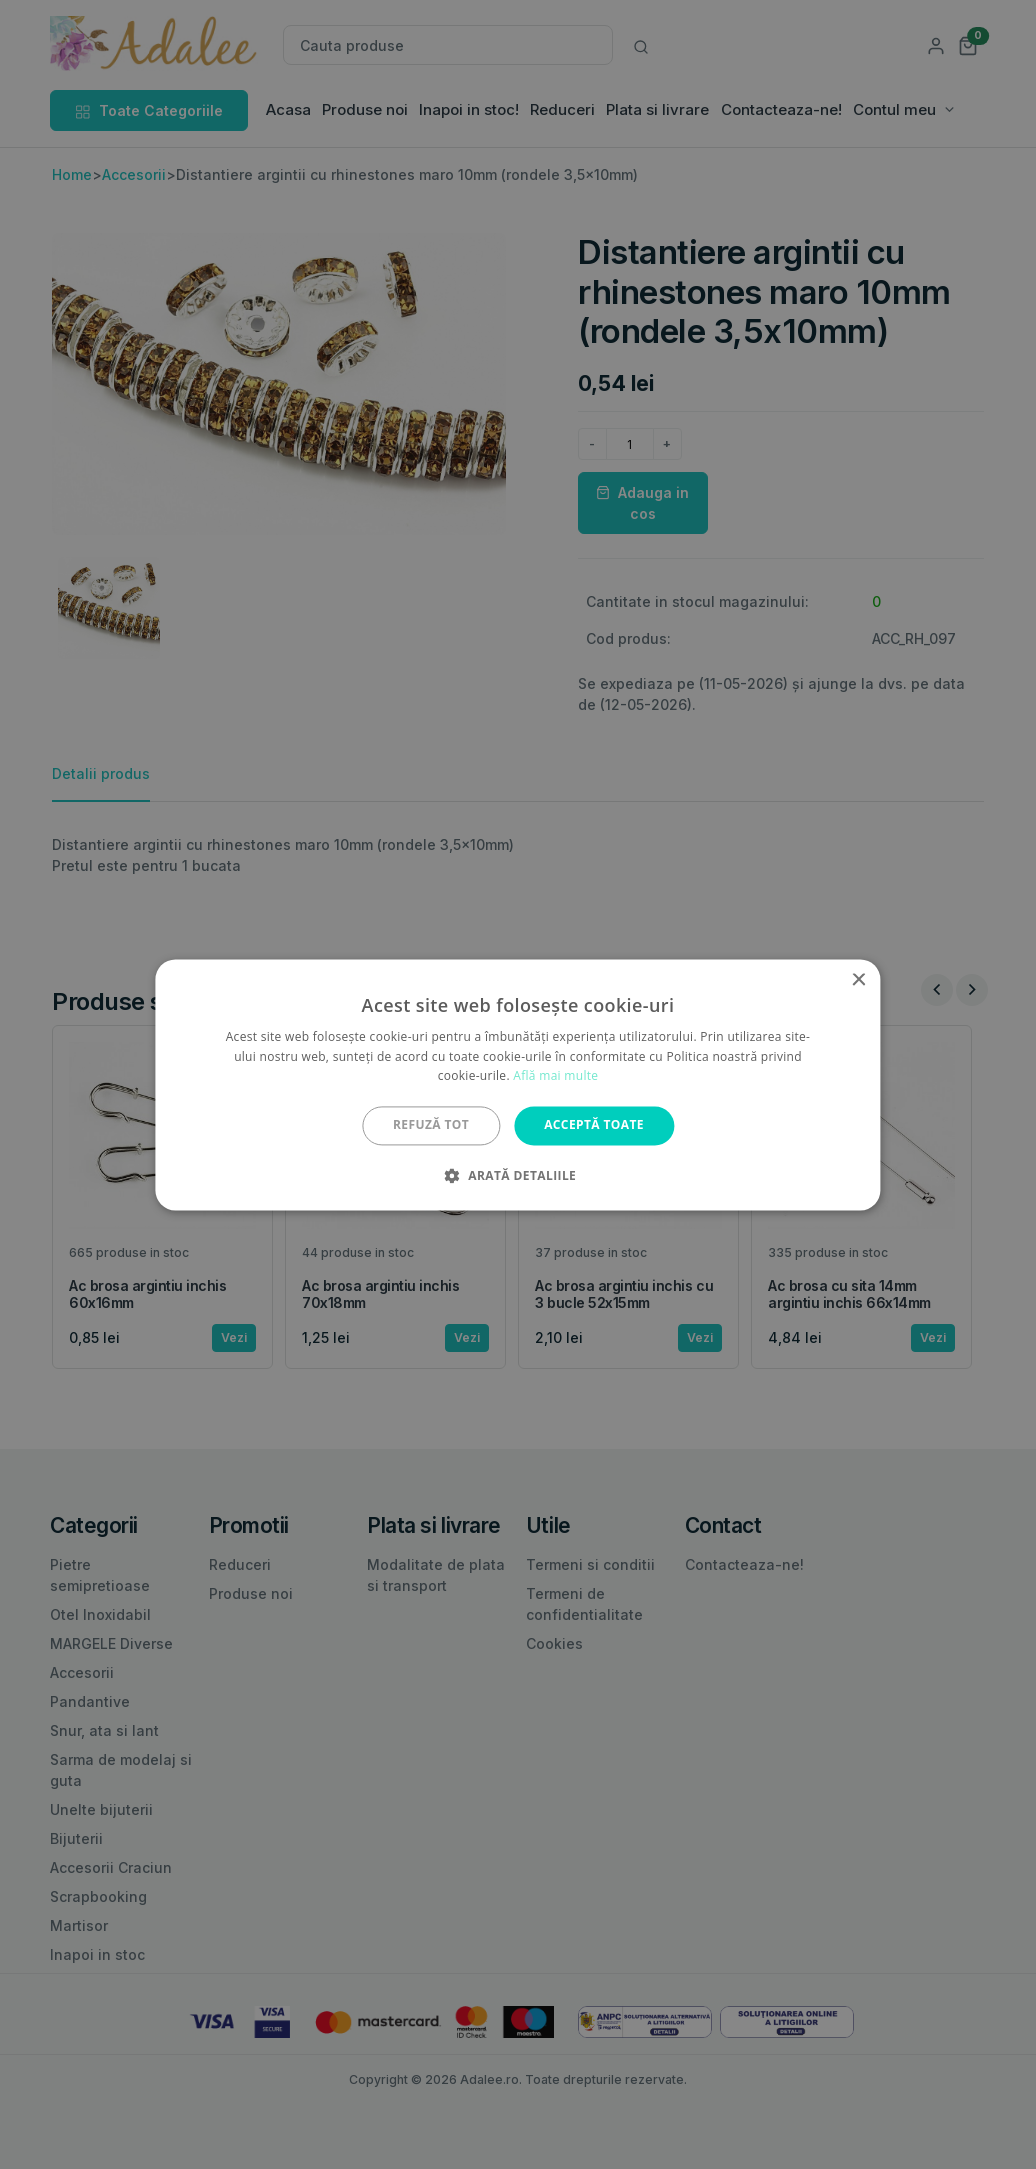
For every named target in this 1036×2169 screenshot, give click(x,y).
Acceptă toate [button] (594, 1125)
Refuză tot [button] (431, 1125)
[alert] (518, 1084)
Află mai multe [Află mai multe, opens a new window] (555, 1076)
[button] (518, 1175)
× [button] (858, 980)
